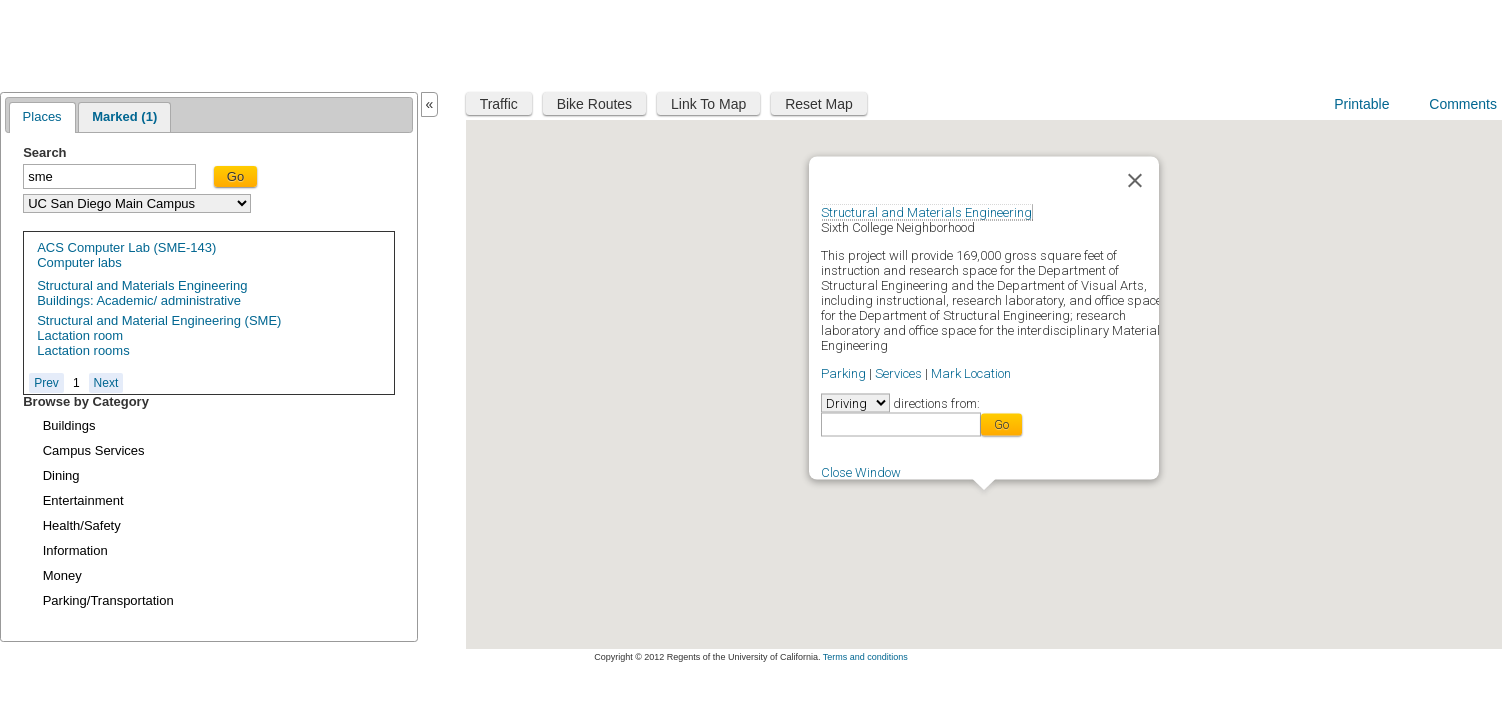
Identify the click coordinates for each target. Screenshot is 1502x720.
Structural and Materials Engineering (926, 211)
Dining (61, 475)
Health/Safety (82, 525)
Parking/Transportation (108, 600)
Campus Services (94, 450)
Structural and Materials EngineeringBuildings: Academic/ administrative (142, 293)
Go (235, 176)
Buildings (69, 425)
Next (106, 383)
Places (42, 116)
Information (75, 550)
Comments (1463, 104)
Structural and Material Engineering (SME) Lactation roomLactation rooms (159, 335)
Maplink (67, 43)
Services (898, 372)
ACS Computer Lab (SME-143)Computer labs (126, 255)
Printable (1361, 104)
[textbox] (109, 176)
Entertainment (83, 500)
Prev (46, 383)
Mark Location (971, 372)
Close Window (861, 471)
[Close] (1135, 180)
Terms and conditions (865, 657)
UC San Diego (1372, 42)
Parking (843, 372)
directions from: (935, 402)
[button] (984, 502)
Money (62, 575)
